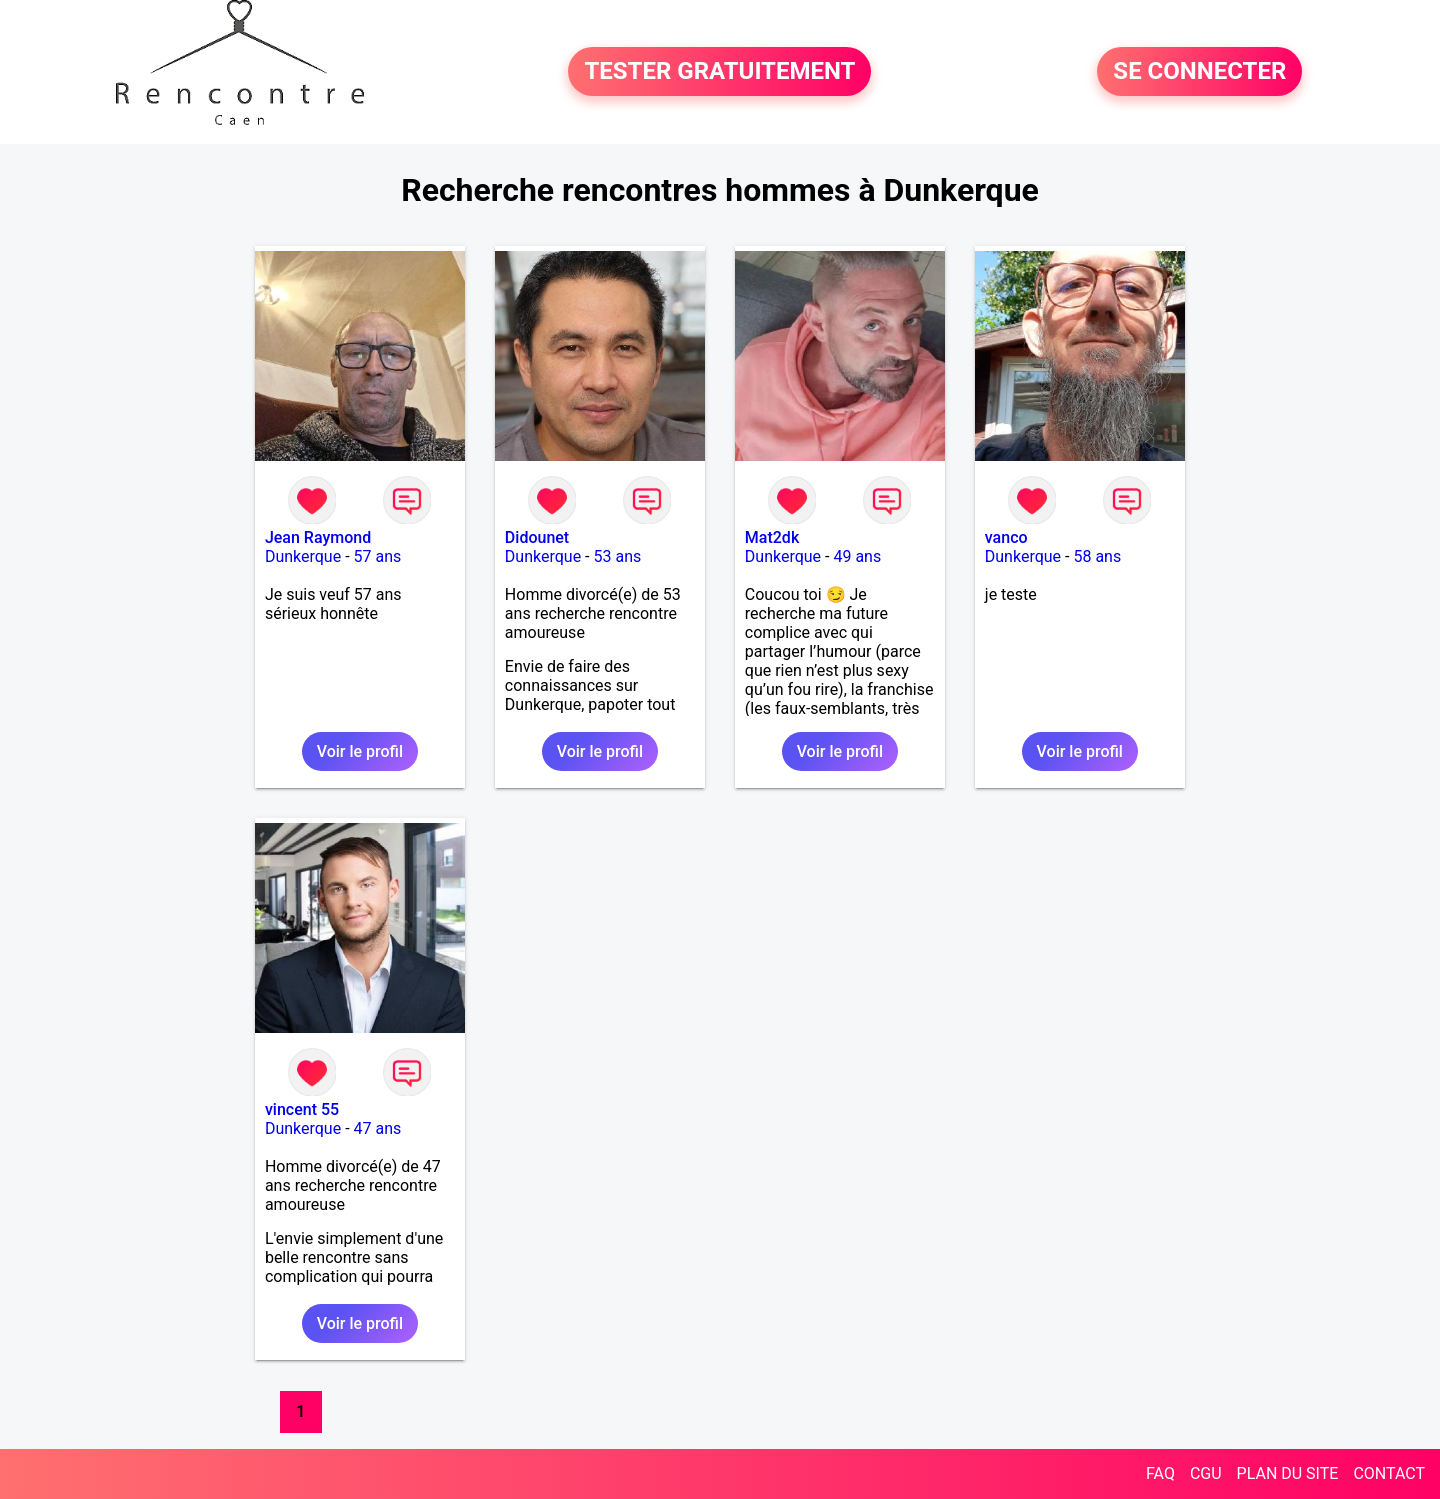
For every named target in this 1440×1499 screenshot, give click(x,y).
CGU (1206, 1473)
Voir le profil (360, 751)
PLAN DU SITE (1288, 1473)
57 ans (378, 556)
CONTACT (1389, 1473)
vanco (1006, 537)
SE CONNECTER (1199, 72)
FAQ (1160, 1473)
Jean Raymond (318, 537)
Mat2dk (772, 537)
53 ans (617, 556)
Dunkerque (303, 556)
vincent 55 (302, 1109)
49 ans (857, 556)
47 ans (378, 1128)
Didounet (537, 537)
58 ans (1097, 556)
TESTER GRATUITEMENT (719, 72)
